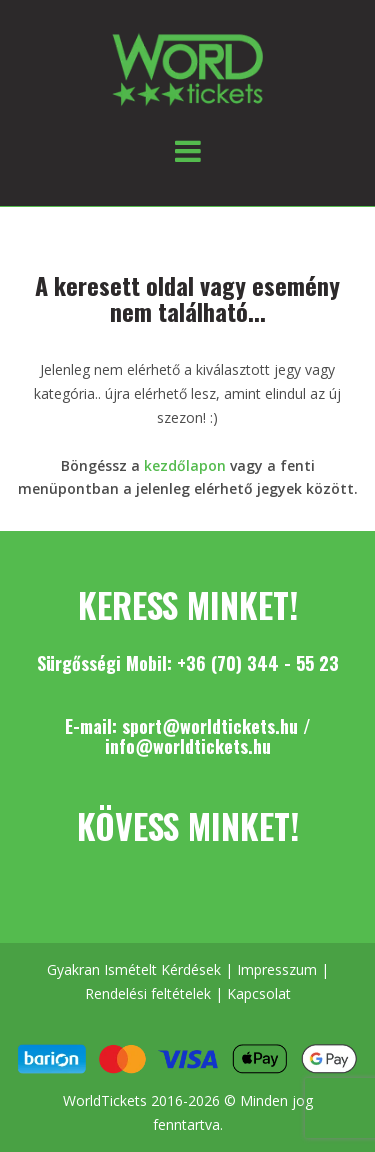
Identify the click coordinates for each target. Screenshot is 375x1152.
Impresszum (277, 969)
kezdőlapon (185, 465)
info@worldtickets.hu (188, 746)
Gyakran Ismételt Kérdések (134, 969)
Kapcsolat (259, 993)
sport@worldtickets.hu (210, 726)
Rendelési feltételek (148, 993)
